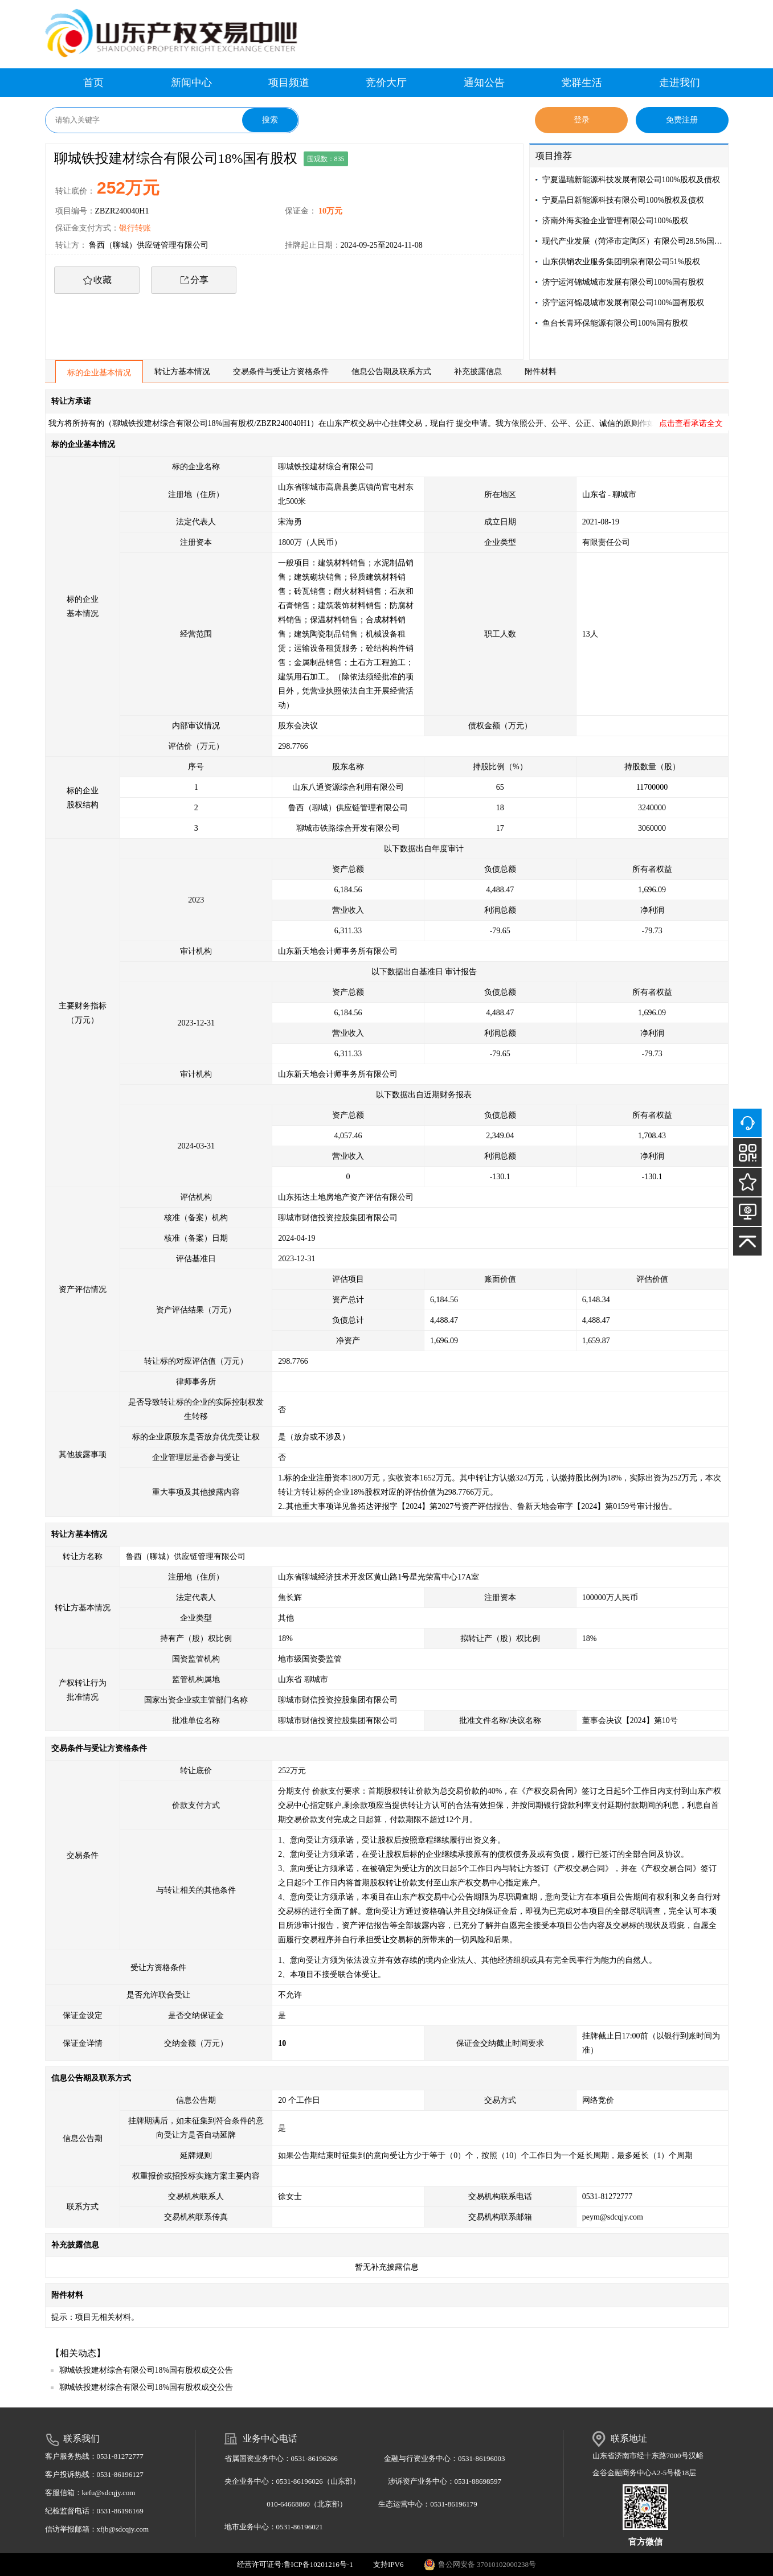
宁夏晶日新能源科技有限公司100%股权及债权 (623, 200)
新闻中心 (191, 82)
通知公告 (484, 82)
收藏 (102, 280)
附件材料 (541, 371)
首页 (93, 82)
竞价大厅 (386, 82)
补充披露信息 (478, 371)
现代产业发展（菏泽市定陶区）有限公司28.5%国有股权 (632, 241)
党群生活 (581, 82)
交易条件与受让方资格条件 (281, 371)
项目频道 (288, 82)
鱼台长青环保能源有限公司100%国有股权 (615, 323)
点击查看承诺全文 (691, 423)
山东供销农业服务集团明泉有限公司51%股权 (621, 261)
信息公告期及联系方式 (391, 371)
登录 (582, 120)
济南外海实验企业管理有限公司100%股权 (615, 220)
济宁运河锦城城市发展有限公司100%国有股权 (623, 282)
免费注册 (682, 120)
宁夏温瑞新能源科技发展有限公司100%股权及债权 (631, 179)
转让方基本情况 (182, 371)
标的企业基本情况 (99, 372)
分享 (199, 280)
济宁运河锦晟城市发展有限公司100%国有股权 (623, 302)
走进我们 (679, 82)
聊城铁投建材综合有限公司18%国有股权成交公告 (146, 2370)
